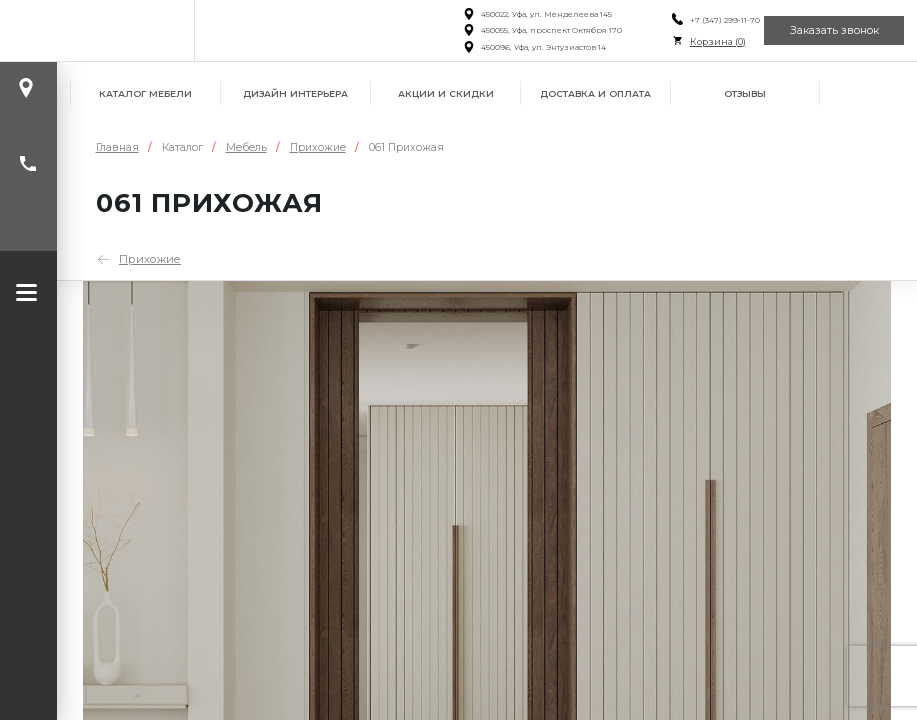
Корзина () (704, 41)
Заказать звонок (830, 30)
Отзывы (745, 93)
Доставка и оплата (595, 93)
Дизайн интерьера (295, 93)
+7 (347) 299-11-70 (711, 20)
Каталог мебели (145, 93)
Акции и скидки (446, 93)
